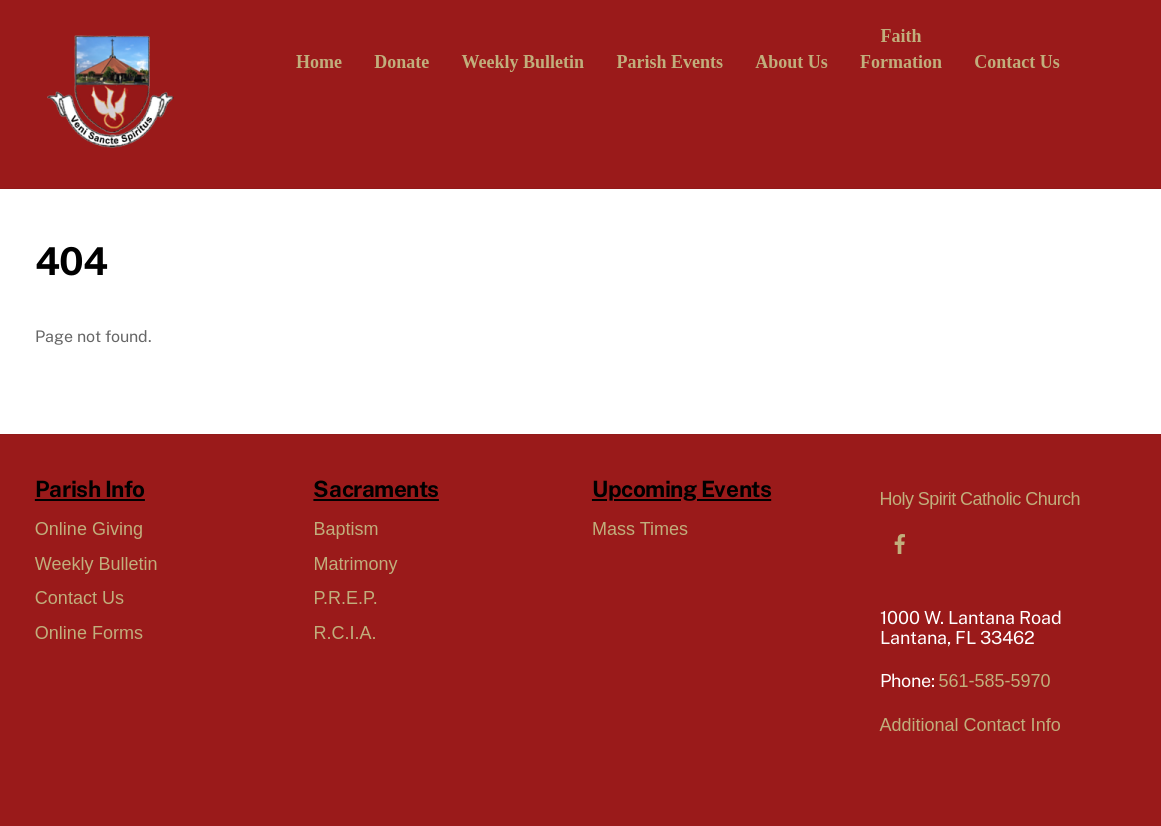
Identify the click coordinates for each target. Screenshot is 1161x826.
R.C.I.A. (344, 633)
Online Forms (89, 633)
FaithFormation (901, 49)
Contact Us (1017, 62)
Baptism (345, 529)
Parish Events (669, 62)
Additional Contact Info (970, 725)
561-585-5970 (995, 681)
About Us (791, 62)
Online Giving (89, 529)
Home (319, 62)
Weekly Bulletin (523, 62)
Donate (401, 62)
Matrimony (355, 564)
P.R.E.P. (345, 598)
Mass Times (640, 529)
